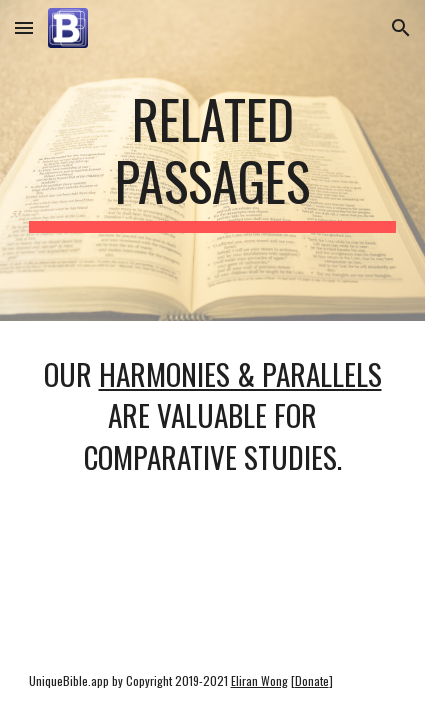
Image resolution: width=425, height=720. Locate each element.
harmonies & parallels (240, 373)
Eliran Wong (259, 680)
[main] (213, 160)
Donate (312, 680)
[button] (24, 27)
